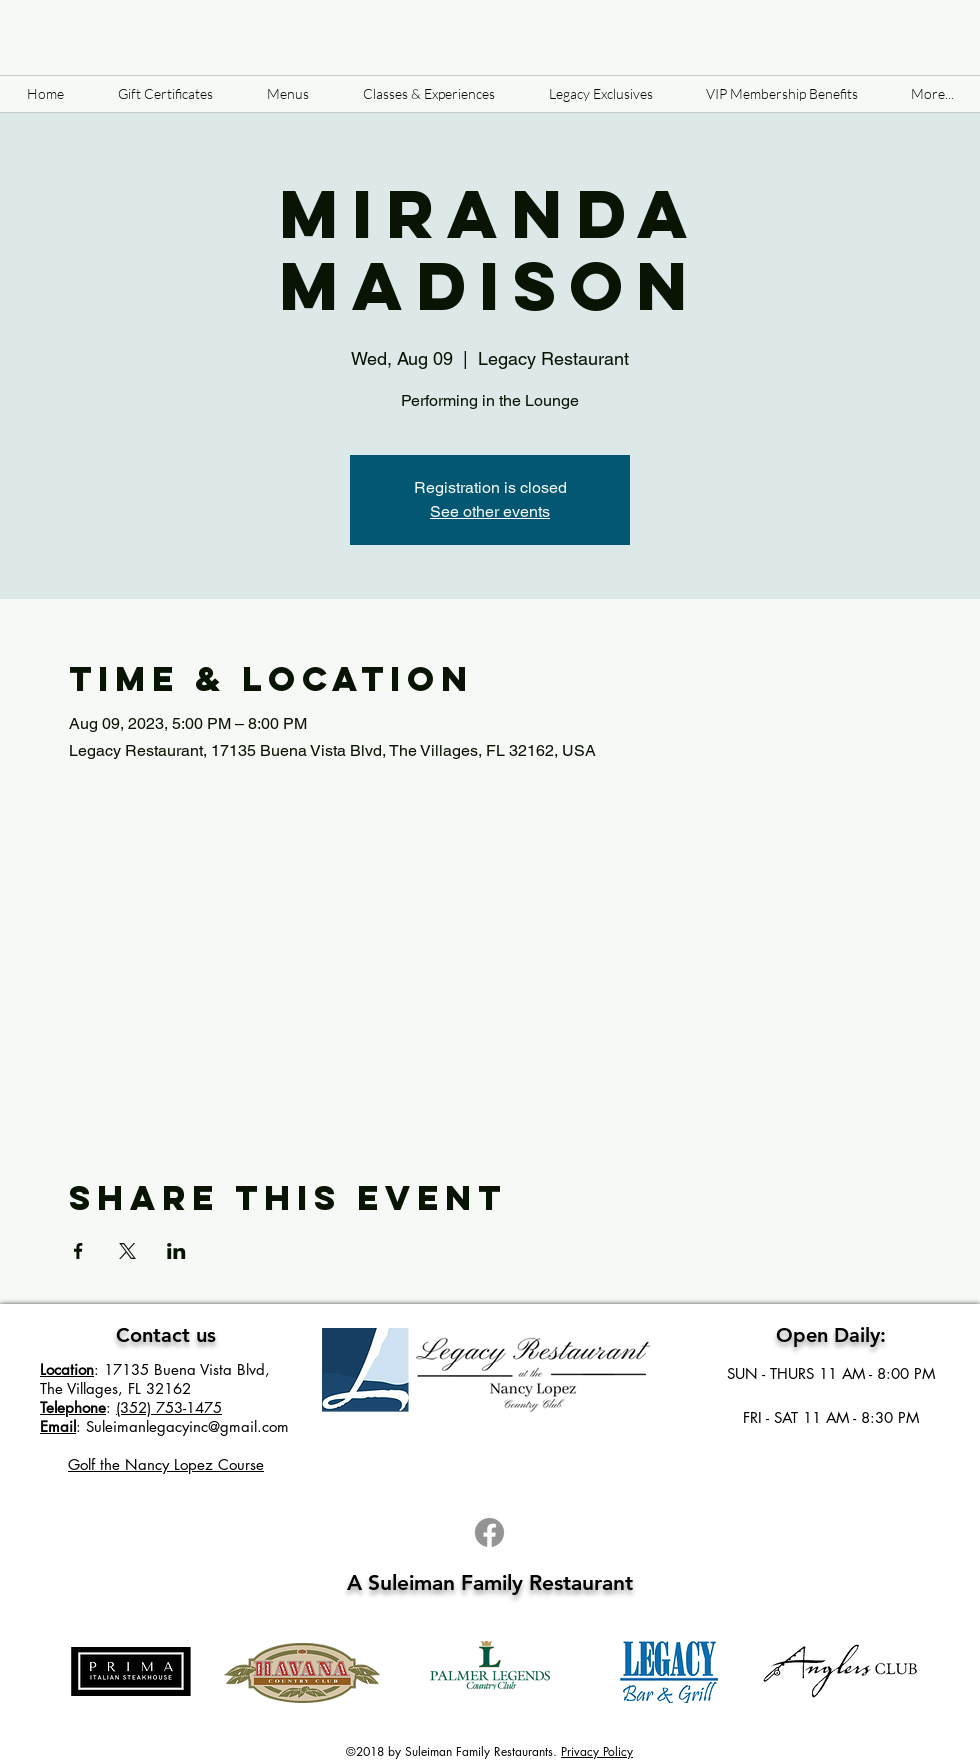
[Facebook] (489, 1532)
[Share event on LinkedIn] (176, 1251)
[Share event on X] (127, 1251)
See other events (490, 511)
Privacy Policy (597, 1751)
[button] (288, 94)
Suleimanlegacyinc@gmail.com (187, 1426)
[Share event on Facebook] (78, 1251)
